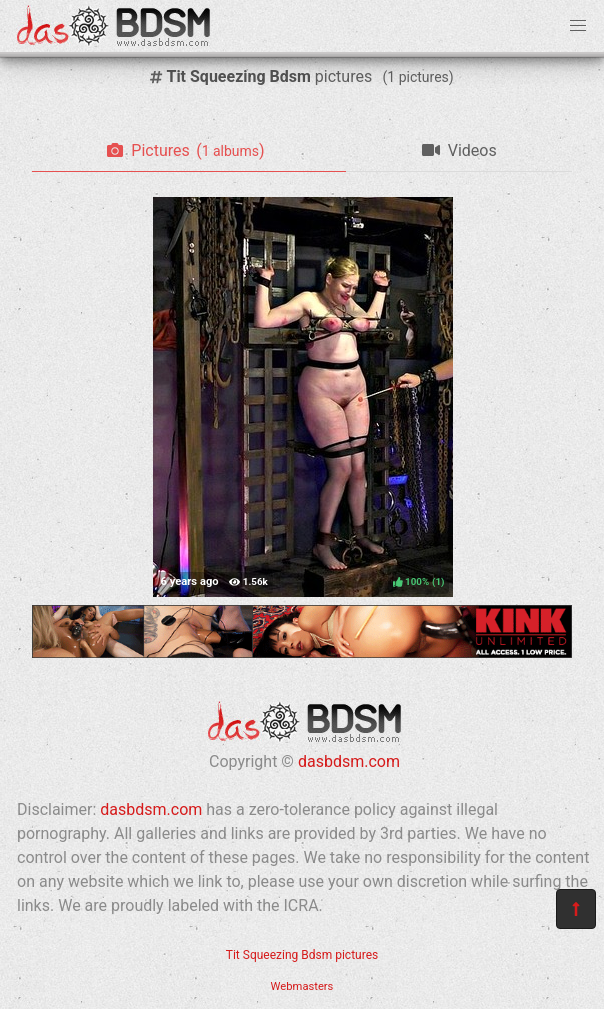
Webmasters (302, 986)
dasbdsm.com (349, 761)
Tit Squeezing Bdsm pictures (302, 955)
